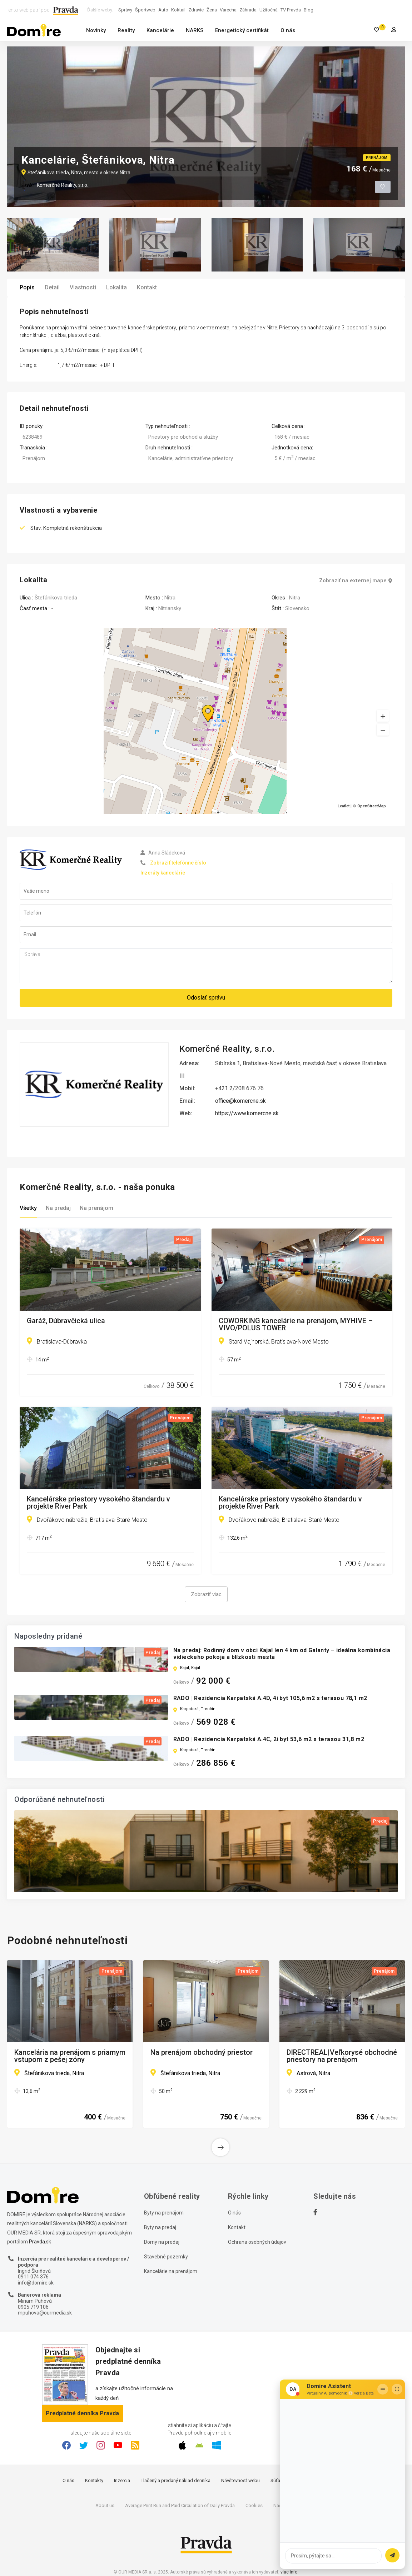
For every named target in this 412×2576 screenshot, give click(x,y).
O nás (288, 30)
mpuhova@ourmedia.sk (45, 2313)
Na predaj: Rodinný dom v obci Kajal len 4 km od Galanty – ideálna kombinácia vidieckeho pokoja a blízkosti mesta (281, 1653)
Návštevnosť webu (240, 2480)
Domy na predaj (161, 2242)
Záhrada (248, 10)
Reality (126, 30)
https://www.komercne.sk (247, 1113)
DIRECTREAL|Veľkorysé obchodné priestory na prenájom (342, 2056)
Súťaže (277, 2480)
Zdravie (196, 10)
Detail (52, 287)
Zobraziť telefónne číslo (178, 863)
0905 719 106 (33, 2307)
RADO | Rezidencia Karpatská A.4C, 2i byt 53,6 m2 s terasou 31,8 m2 (268, 1739)
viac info (289, 2572)
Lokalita (116, 287)
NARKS (194, 30)
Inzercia (122, 2480)
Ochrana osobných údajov (257, 2242)
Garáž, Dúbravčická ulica (66, 1321)
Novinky (96, 30)
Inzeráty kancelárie (162, 873)
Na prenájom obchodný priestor (201, 2053)
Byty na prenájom (164, 2213)
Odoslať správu (206, 997)
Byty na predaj (160, 2227)
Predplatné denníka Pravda (82, 2413)
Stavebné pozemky (166, 2256)
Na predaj (58, 1208)
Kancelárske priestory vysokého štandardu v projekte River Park (98, 1502)
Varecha (228, 10)
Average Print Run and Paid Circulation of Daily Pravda (180, 2505)
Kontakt (147, 287)
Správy (125, 10)
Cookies (254, 2505)
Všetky (28, 1208)
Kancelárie (160, 30)
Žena (212, 10)
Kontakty (94, 2480)
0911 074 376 (33, 2276)
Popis (27, 287)
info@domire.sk (36, 2283)
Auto (163, 10)
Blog (308, 10)
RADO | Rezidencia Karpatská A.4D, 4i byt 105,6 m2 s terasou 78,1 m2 (270, 1698)
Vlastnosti (83, 287)
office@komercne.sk (240, 1100)
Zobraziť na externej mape (355, 580)
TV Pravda (291, 10)
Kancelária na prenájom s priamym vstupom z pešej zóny (69, 2056)
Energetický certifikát (242, 30)
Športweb (145, 10)
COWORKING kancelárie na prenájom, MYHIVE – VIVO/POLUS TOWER (296, 1324)
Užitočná (268, 10)
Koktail (178, 10)
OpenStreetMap (371, 806)
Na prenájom (96, 1208)
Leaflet (343, 806)
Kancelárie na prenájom (170, 2271)
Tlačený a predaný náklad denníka (175, 2480)
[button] (383, 730)
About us (104, 2505)
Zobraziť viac (206, 1594)
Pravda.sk (40, 2241)
